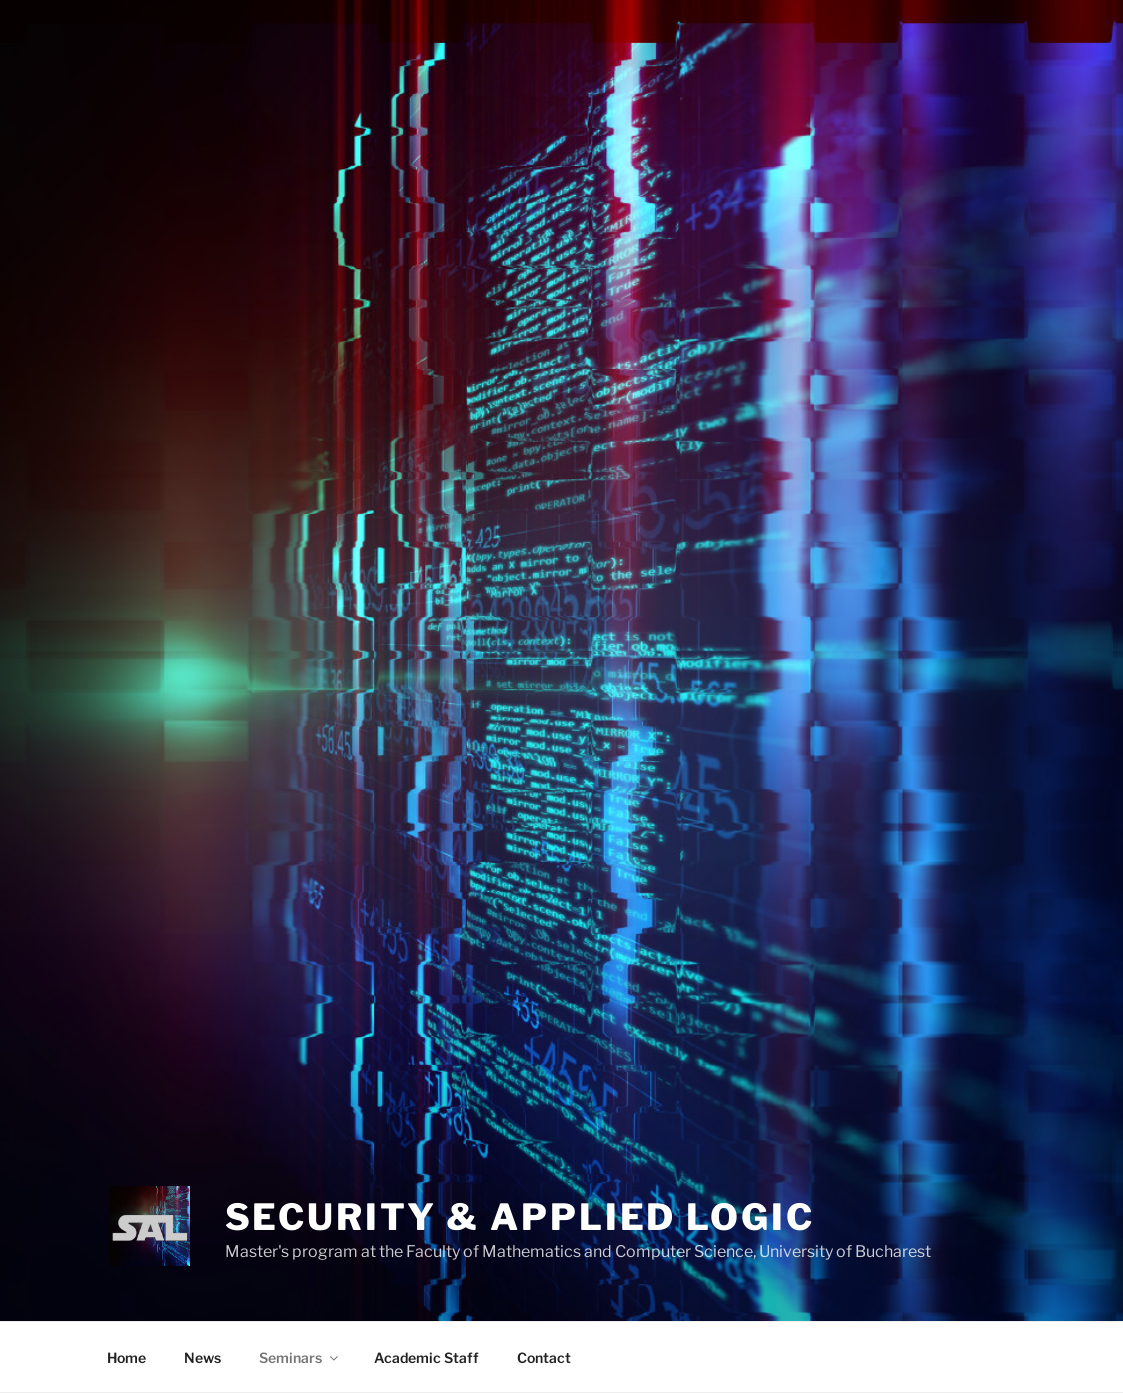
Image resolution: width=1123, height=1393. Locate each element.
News (202, 1357)
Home (126, 1357)
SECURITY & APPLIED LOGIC (520, 1217)
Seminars (300, 1357)
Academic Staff (426, 1357)
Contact (544, 1357)
